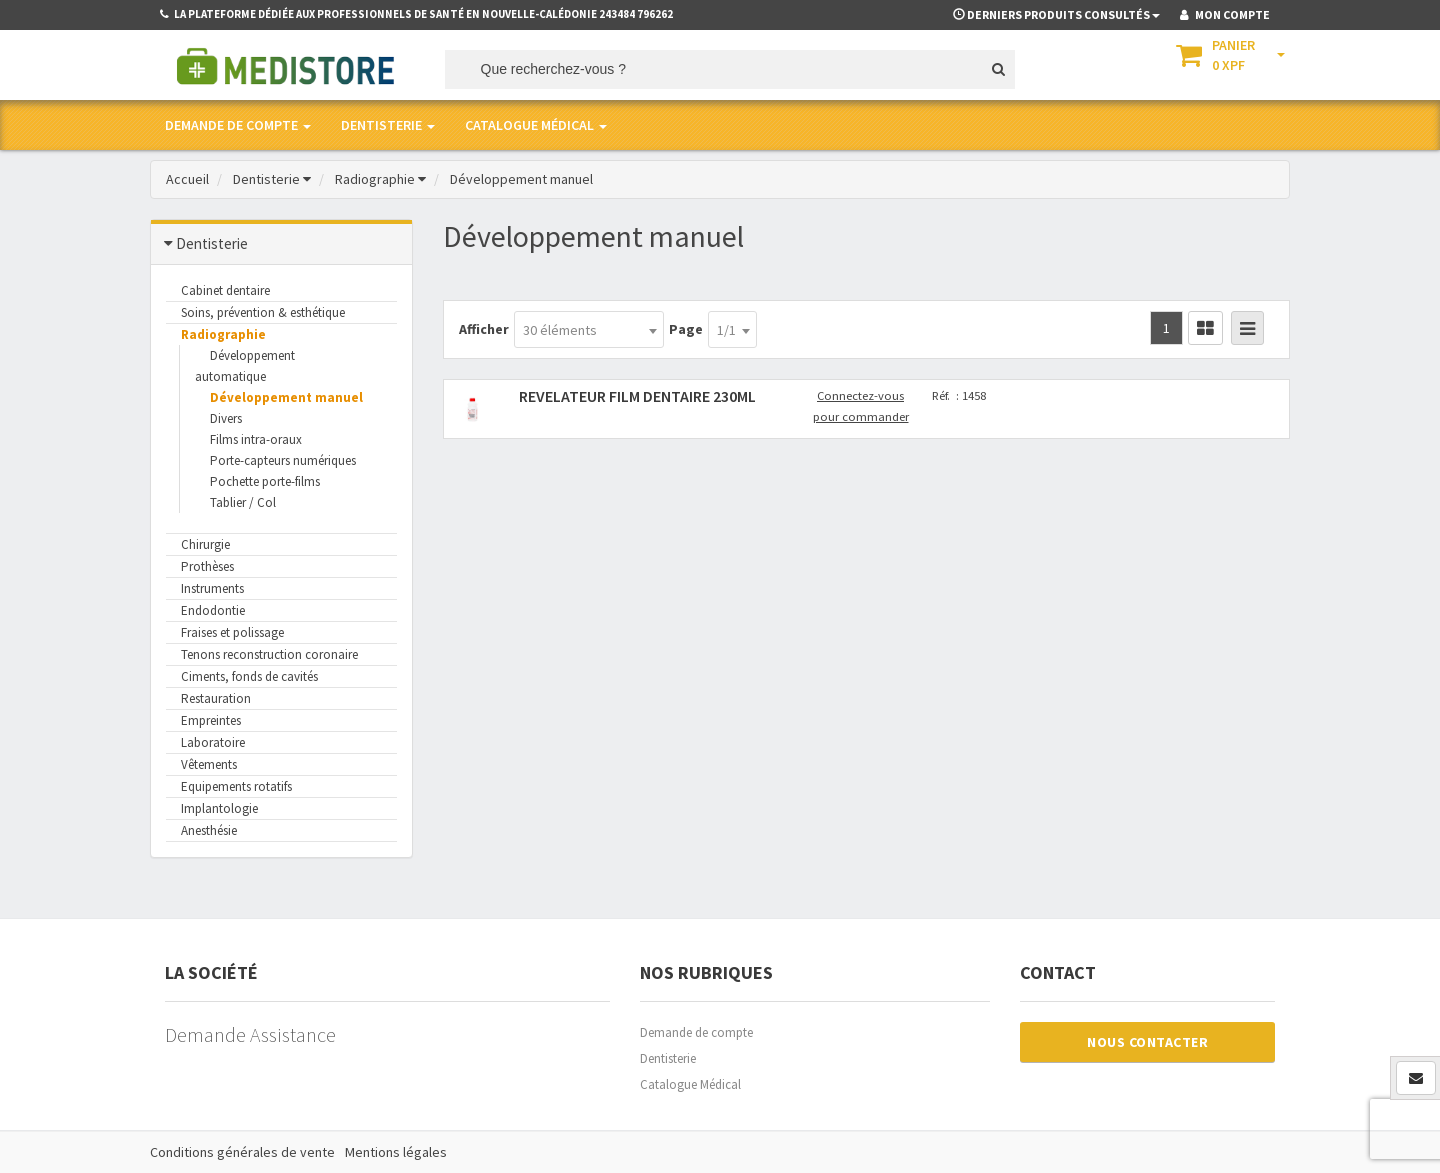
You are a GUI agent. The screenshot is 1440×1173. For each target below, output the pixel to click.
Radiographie (223, 334)
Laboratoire (213, 742)
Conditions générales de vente (242, 1152)
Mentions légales (396, 1152)
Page (686, 329)
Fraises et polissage (232, 632)
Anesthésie (209, 830)
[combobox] (589, 329)
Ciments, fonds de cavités (249, 676)
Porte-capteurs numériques (283, 460)
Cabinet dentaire (225, 290)
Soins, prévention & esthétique (263, 312)
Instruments (212, 588)
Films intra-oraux (256, 439)
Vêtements (209, 764)
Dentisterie (668, 1058)
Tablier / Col (243, 502)
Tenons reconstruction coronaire (269, 654)
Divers (226, 418)
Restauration (216, 698)
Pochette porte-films (265, 481)
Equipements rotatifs (236, 786)
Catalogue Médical (690, 1084)
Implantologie (219, 808)
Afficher (484, 329)
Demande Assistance (250, 1034)
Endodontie (213, 610)
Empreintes (211, 720)
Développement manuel (286, 397)
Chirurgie (205, 544)
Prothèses (207, 566)
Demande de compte (696, 1032)
